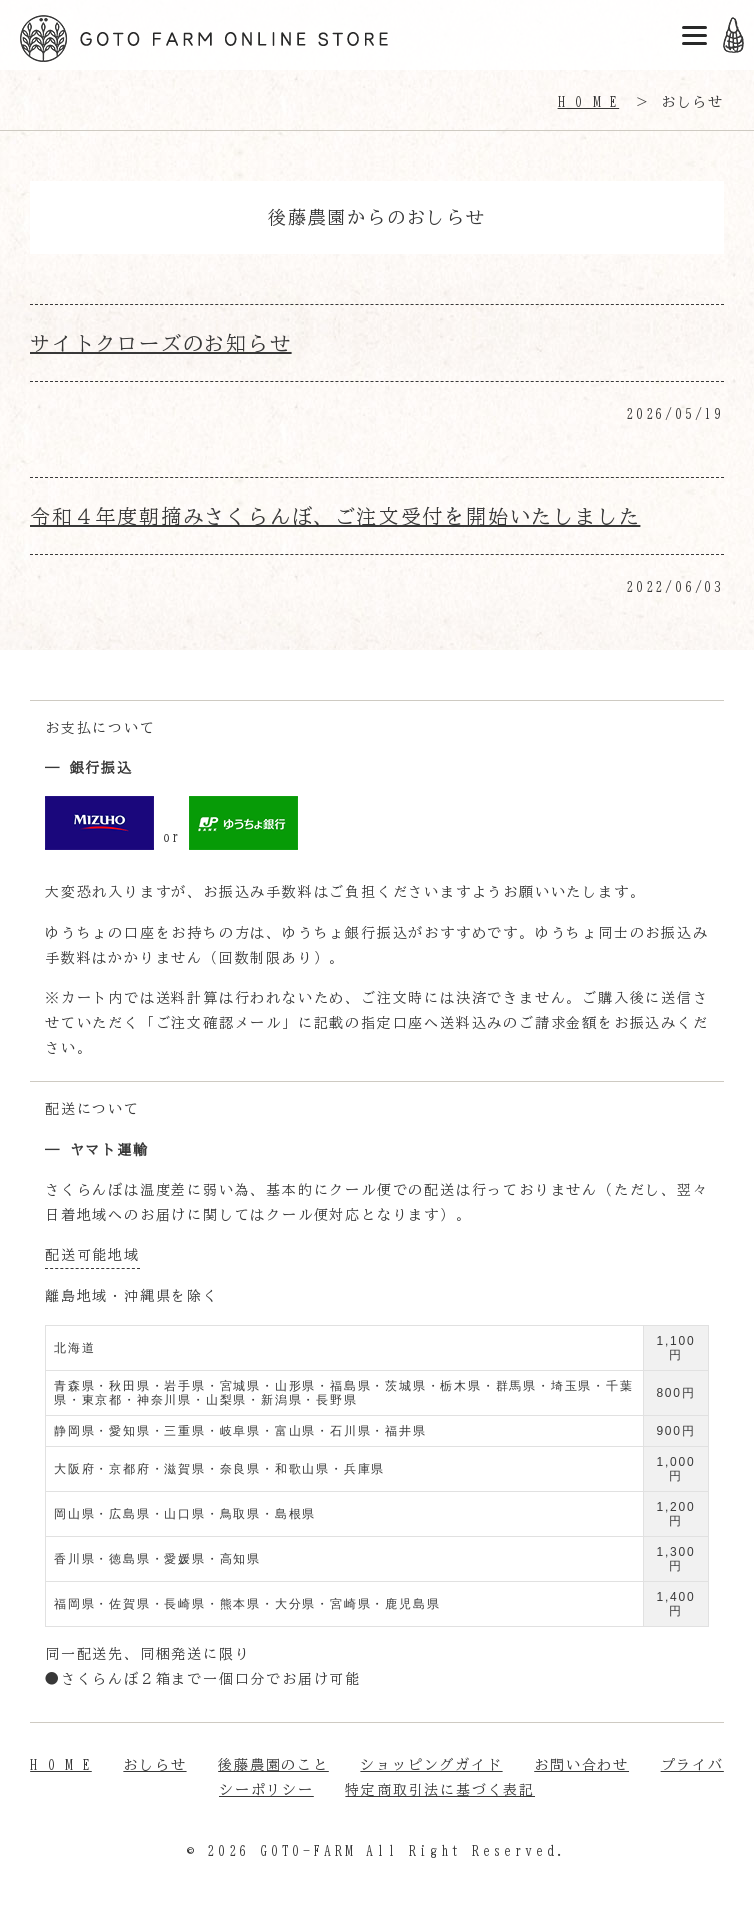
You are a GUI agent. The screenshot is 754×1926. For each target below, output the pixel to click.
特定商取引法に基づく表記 (440, 1790)
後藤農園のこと (273, 1765)
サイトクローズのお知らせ (161, 343)
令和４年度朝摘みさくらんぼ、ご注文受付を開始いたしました (335, 516)
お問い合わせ (581, 1765)
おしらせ (154, 1765)
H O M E (61, 1765)
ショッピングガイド (431, 1765)
